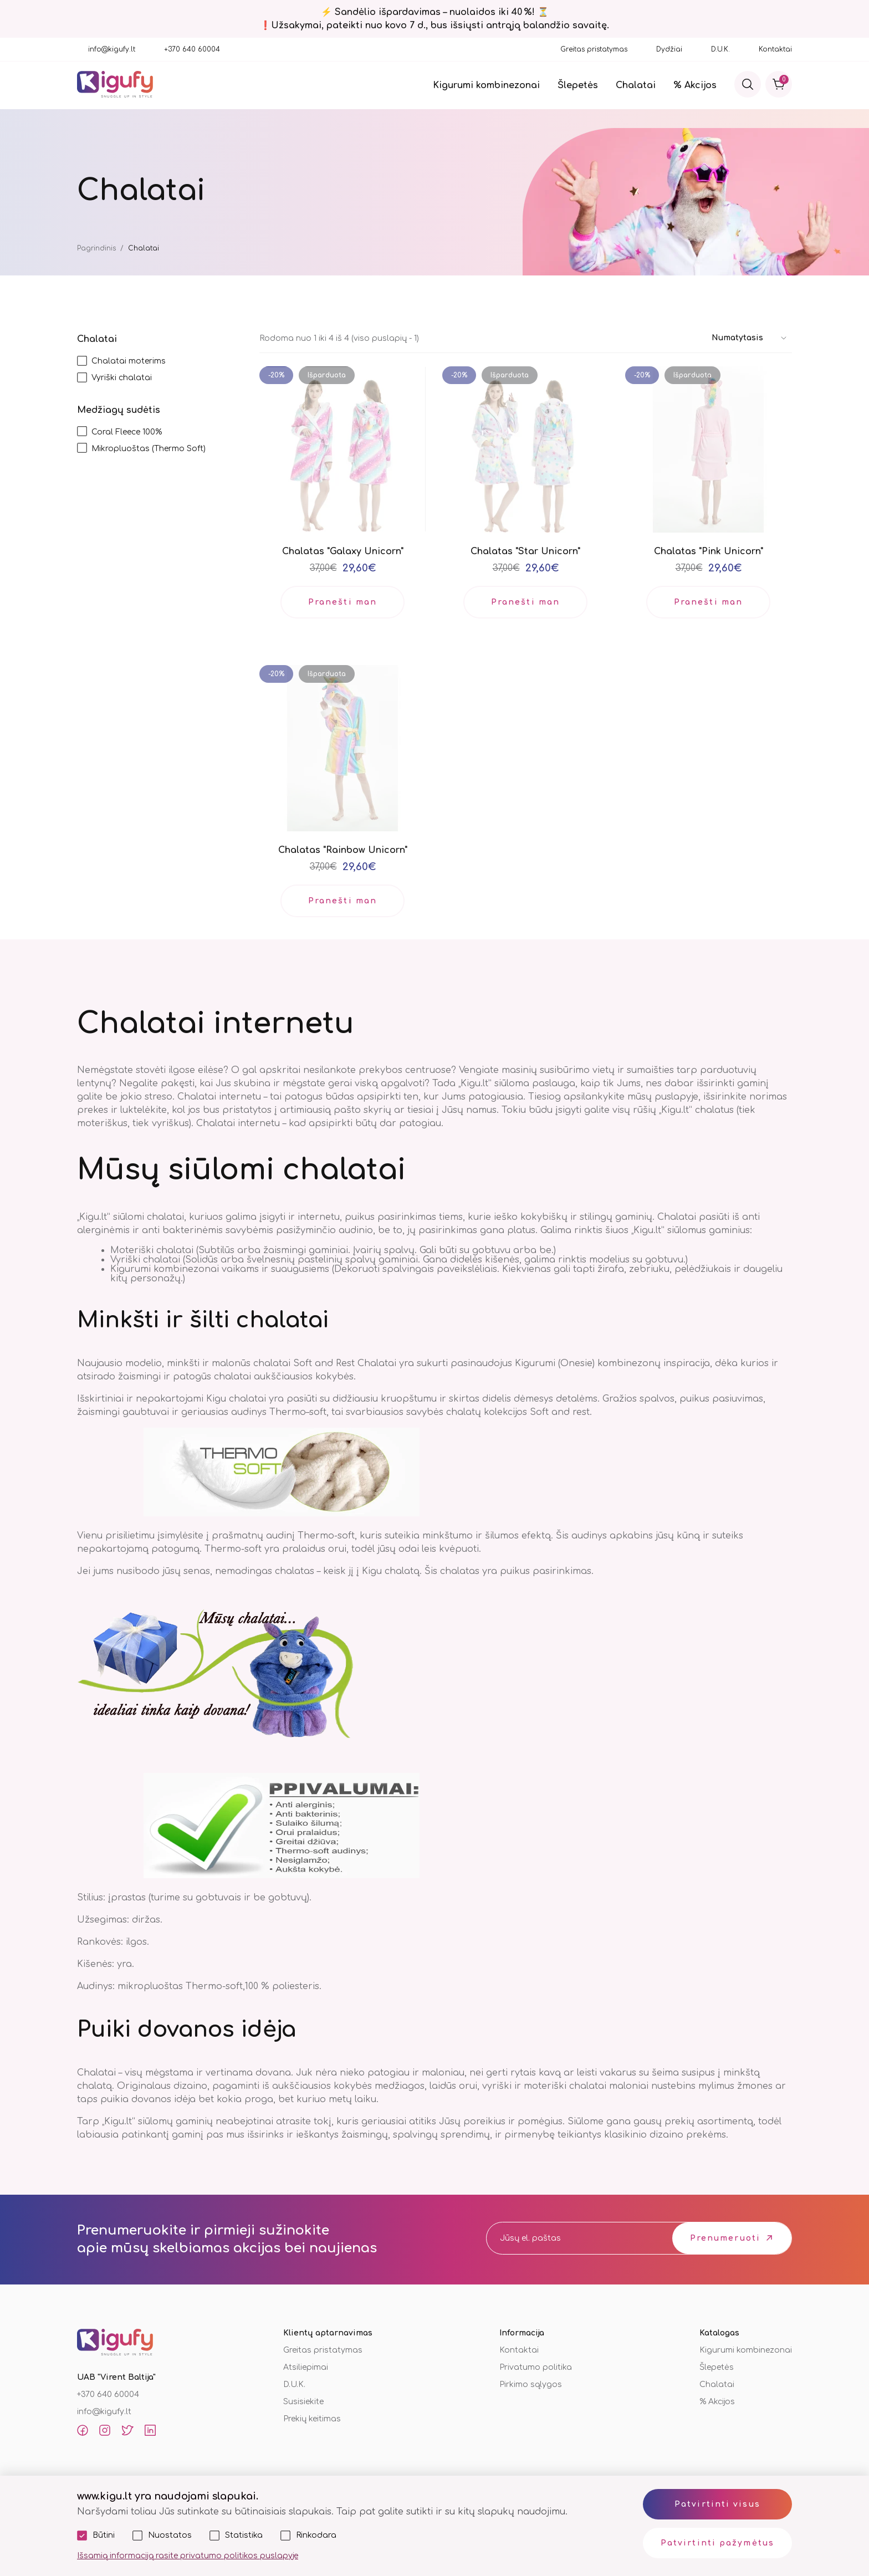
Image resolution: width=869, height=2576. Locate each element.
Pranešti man (342, 602)
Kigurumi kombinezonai (486, 85)
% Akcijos (695, 85)
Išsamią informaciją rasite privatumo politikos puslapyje (187, 2556)
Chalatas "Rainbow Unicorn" (342, 850)
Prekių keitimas (312, 2419)
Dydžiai (669, 49)
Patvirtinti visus (717, 2504)
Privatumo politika (535, 2367)
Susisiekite (303, 2402)
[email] (569, 2238)
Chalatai (636, 85)
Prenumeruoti (725, 2238)
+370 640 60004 (192, 49)
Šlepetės (578, 85)
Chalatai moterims (128, 361)
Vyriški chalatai (121, 378)
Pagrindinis (96, 248)
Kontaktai (775, 49)
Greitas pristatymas (593, 49)
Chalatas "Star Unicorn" (525, 551)
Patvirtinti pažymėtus (717, 2543)
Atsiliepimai (305, 2367)
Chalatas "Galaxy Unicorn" (342, 551)
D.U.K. (720, 49)
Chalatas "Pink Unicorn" (708, 551)
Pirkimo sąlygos (530, 2384)
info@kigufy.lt (111, 49)
